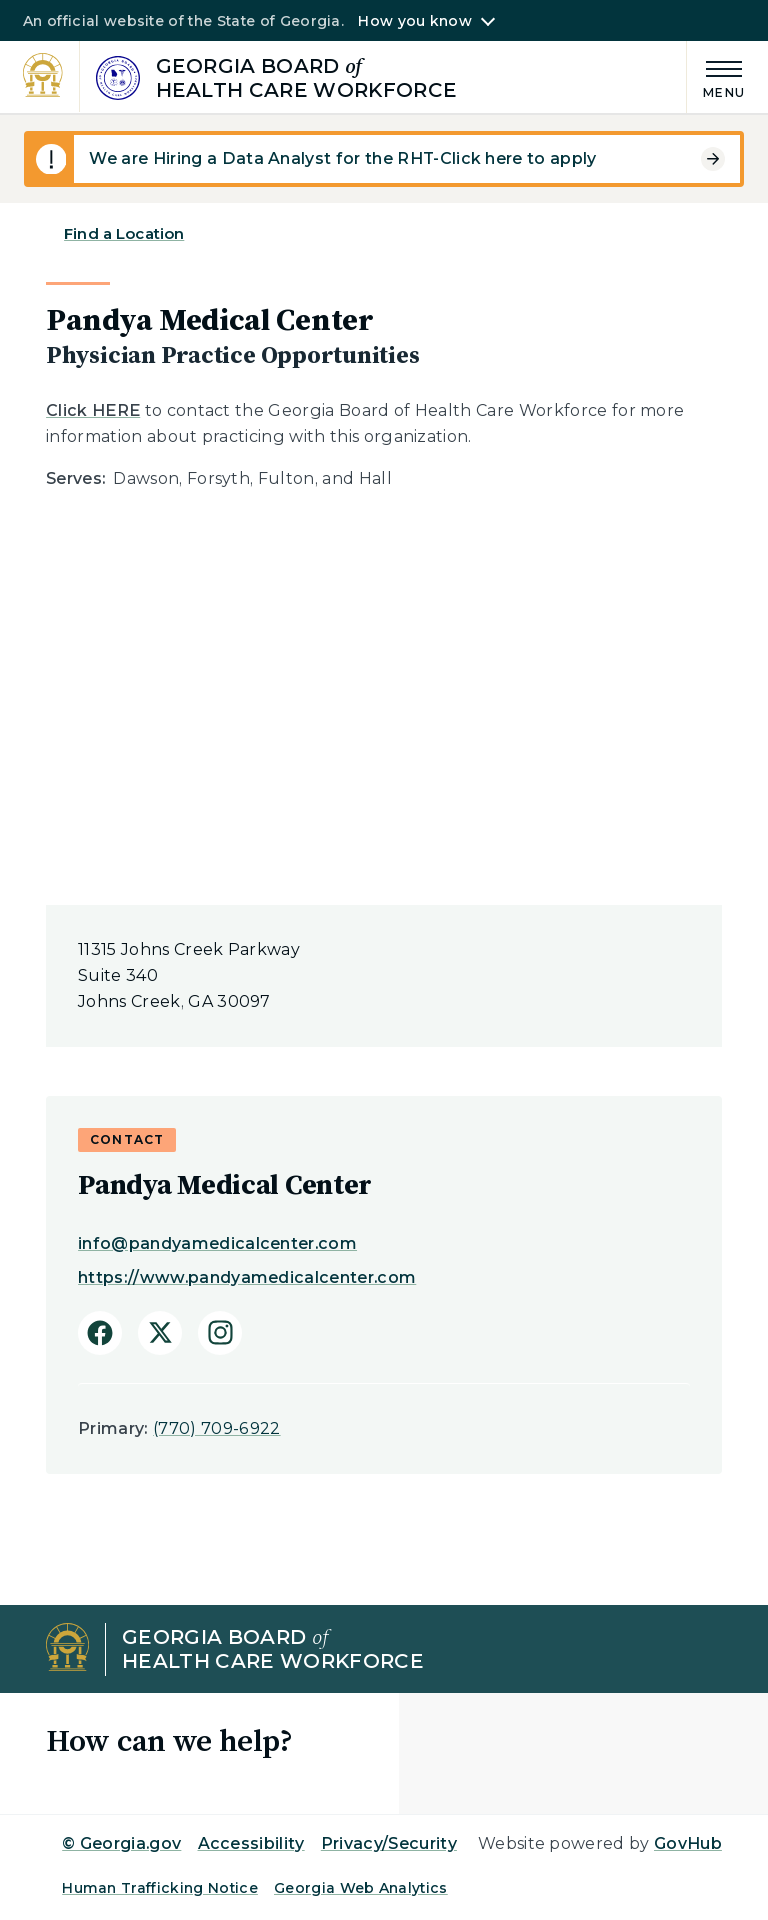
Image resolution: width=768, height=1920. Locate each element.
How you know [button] (414, 21)
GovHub (688, 1843)
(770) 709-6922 (216, 1428)
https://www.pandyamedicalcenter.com (247, 1277)
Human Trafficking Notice (160, 1888)
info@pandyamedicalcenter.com (217, 1243)
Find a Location (124, 233)
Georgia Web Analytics (361, 1888)
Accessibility (251, 1843)
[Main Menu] (716, 76)
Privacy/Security (389, 1843)
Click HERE (93, 410)
